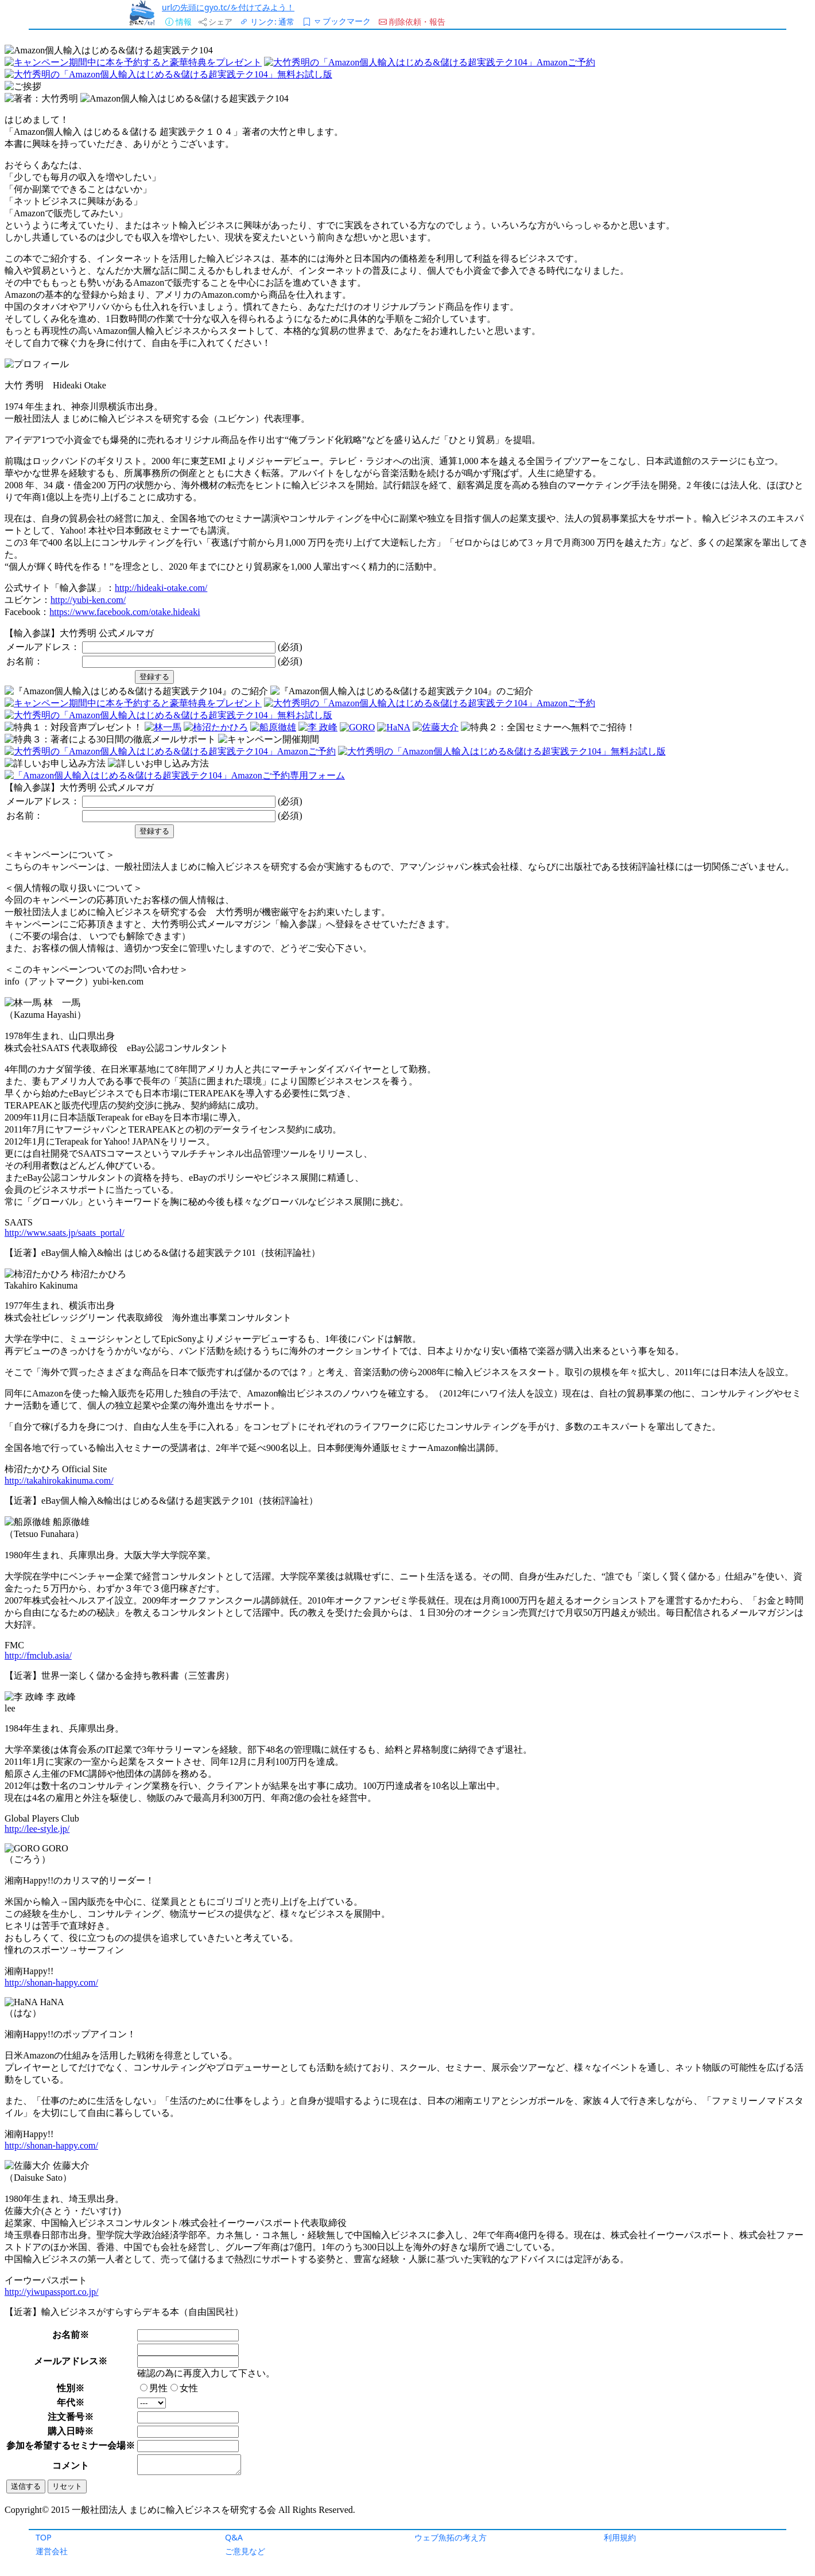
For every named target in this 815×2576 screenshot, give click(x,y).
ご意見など (245, 2551)
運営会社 (52, 2551)
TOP (44, 2537)
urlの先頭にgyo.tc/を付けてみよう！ (228, 7)
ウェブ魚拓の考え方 (450, 2537)
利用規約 (620, 2537)
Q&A (234, 2537)
